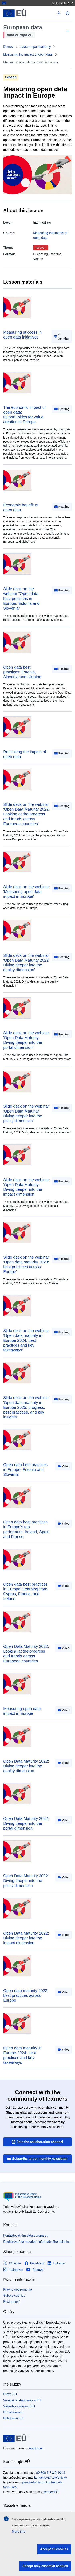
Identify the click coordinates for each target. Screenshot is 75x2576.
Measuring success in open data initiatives (22, 334)
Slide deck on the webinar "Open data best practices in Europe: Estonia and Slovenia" (21, 598)
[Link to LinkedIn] (56, 2263)
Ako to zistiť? (62, 2)
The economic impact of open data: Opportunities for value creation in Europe (24, 414)
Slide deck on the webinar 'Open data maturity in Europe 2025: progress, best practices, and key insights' (26, 1407)
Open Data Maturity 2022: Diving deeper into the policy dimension (26, 1881)
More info (18, 2531)
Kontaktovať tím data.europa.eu (25, 2235)
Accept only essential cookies (45, 2566)
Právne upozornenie (17, 2289)
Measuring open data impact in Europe (22, 1711)
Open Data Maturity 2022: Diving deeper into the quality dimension (26, 1766)
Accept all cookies (54, 2549)
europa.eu (36, 2448)
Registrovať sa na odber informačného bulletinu (37, 2241)
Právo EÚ (10, 2394)
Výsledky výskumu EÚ (19, 2406)
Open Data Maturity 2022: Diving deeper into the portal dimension (26, 1823)
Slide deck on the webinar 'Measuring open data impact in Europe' (26, 891)
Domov (8, 47)
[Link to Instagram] (13, 2269)
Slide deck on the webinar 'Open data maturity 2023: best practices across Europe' (26, 1264)
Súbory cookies (14, 2295)
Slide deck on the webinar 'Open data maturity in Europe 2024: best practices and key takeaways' (26, 1340)
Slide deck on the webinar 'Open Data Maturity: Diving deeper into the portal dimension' (26, 1040)
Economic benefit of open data (20, 507)
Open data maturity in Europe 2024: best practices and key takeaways (22, 2055)
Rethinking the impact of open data (24, 754)
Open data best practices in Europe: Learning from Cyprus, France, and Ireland (25, 1591)
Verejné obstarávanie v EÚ (22, 2400)
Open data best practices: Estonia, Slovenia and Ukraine (22, 672)
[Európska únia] (28, 13)
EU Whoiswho (13, 2412)
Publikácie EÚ (13, 2418)
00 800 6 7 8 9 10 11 (51, 2472)
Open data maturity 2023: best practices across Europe (25, 1995)
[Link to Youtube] (34, 2269)
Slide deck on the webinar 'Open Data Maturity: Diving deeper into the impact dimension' (26, 1187)
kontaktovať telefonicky (50, 2477)
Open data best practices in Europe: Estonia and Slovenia (25, 1469)
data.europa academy (35, 47)
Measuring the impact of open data (27, 54)
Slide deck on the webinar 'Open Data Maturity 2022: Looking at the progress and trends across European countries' (26, 814)
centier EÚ (50, 2492)
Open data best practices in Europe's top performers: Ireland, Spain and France (26, 1529)
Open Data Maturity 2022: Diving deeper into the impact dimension (26, 1938)
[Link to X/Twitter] (12, 2263)
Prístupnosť (11, 2301)
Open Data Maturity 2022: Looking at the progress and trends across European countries (26, 1653)
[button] (67, 13)
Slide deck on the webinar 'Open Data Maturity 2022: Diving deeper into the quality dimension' (26, 962)
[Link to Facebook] (34, 2263)
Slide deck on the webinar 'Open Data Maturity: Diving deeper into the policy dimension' (26, 1113)
